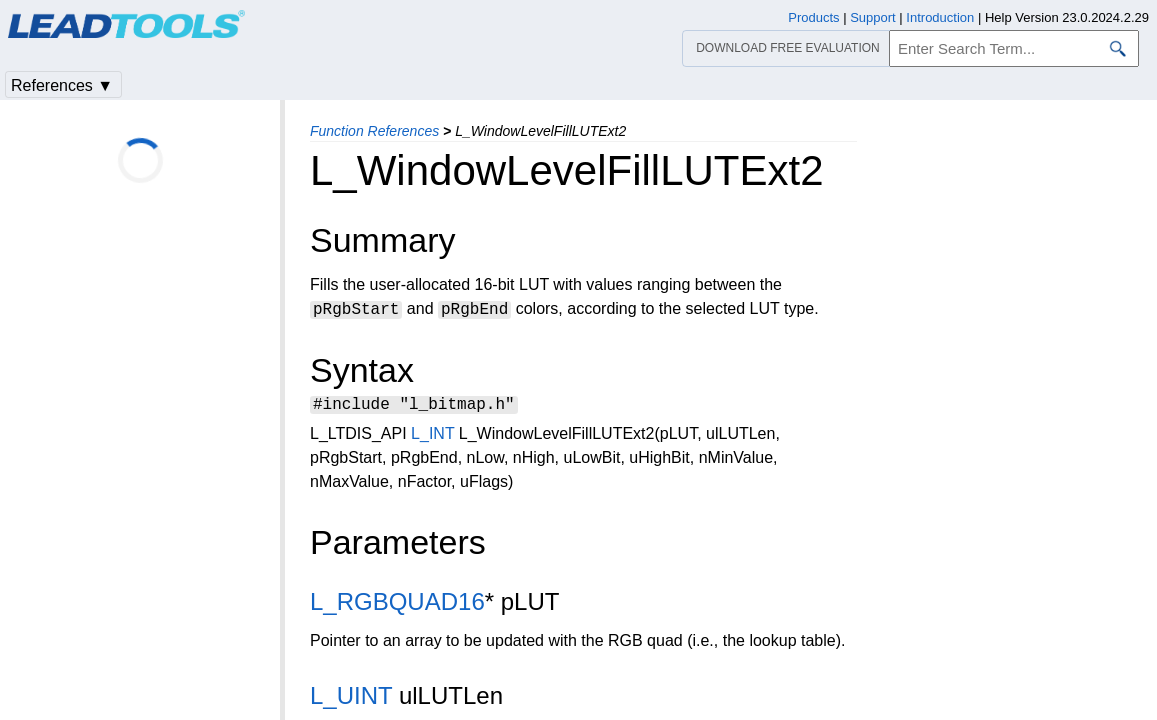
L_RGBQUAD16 (397, 604)
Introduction (940, 17)
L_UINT (351, 698)
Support (873, 17)
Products (813, 17)
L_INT (432, 436)
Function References (374, 131)
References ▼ (62, 85)
